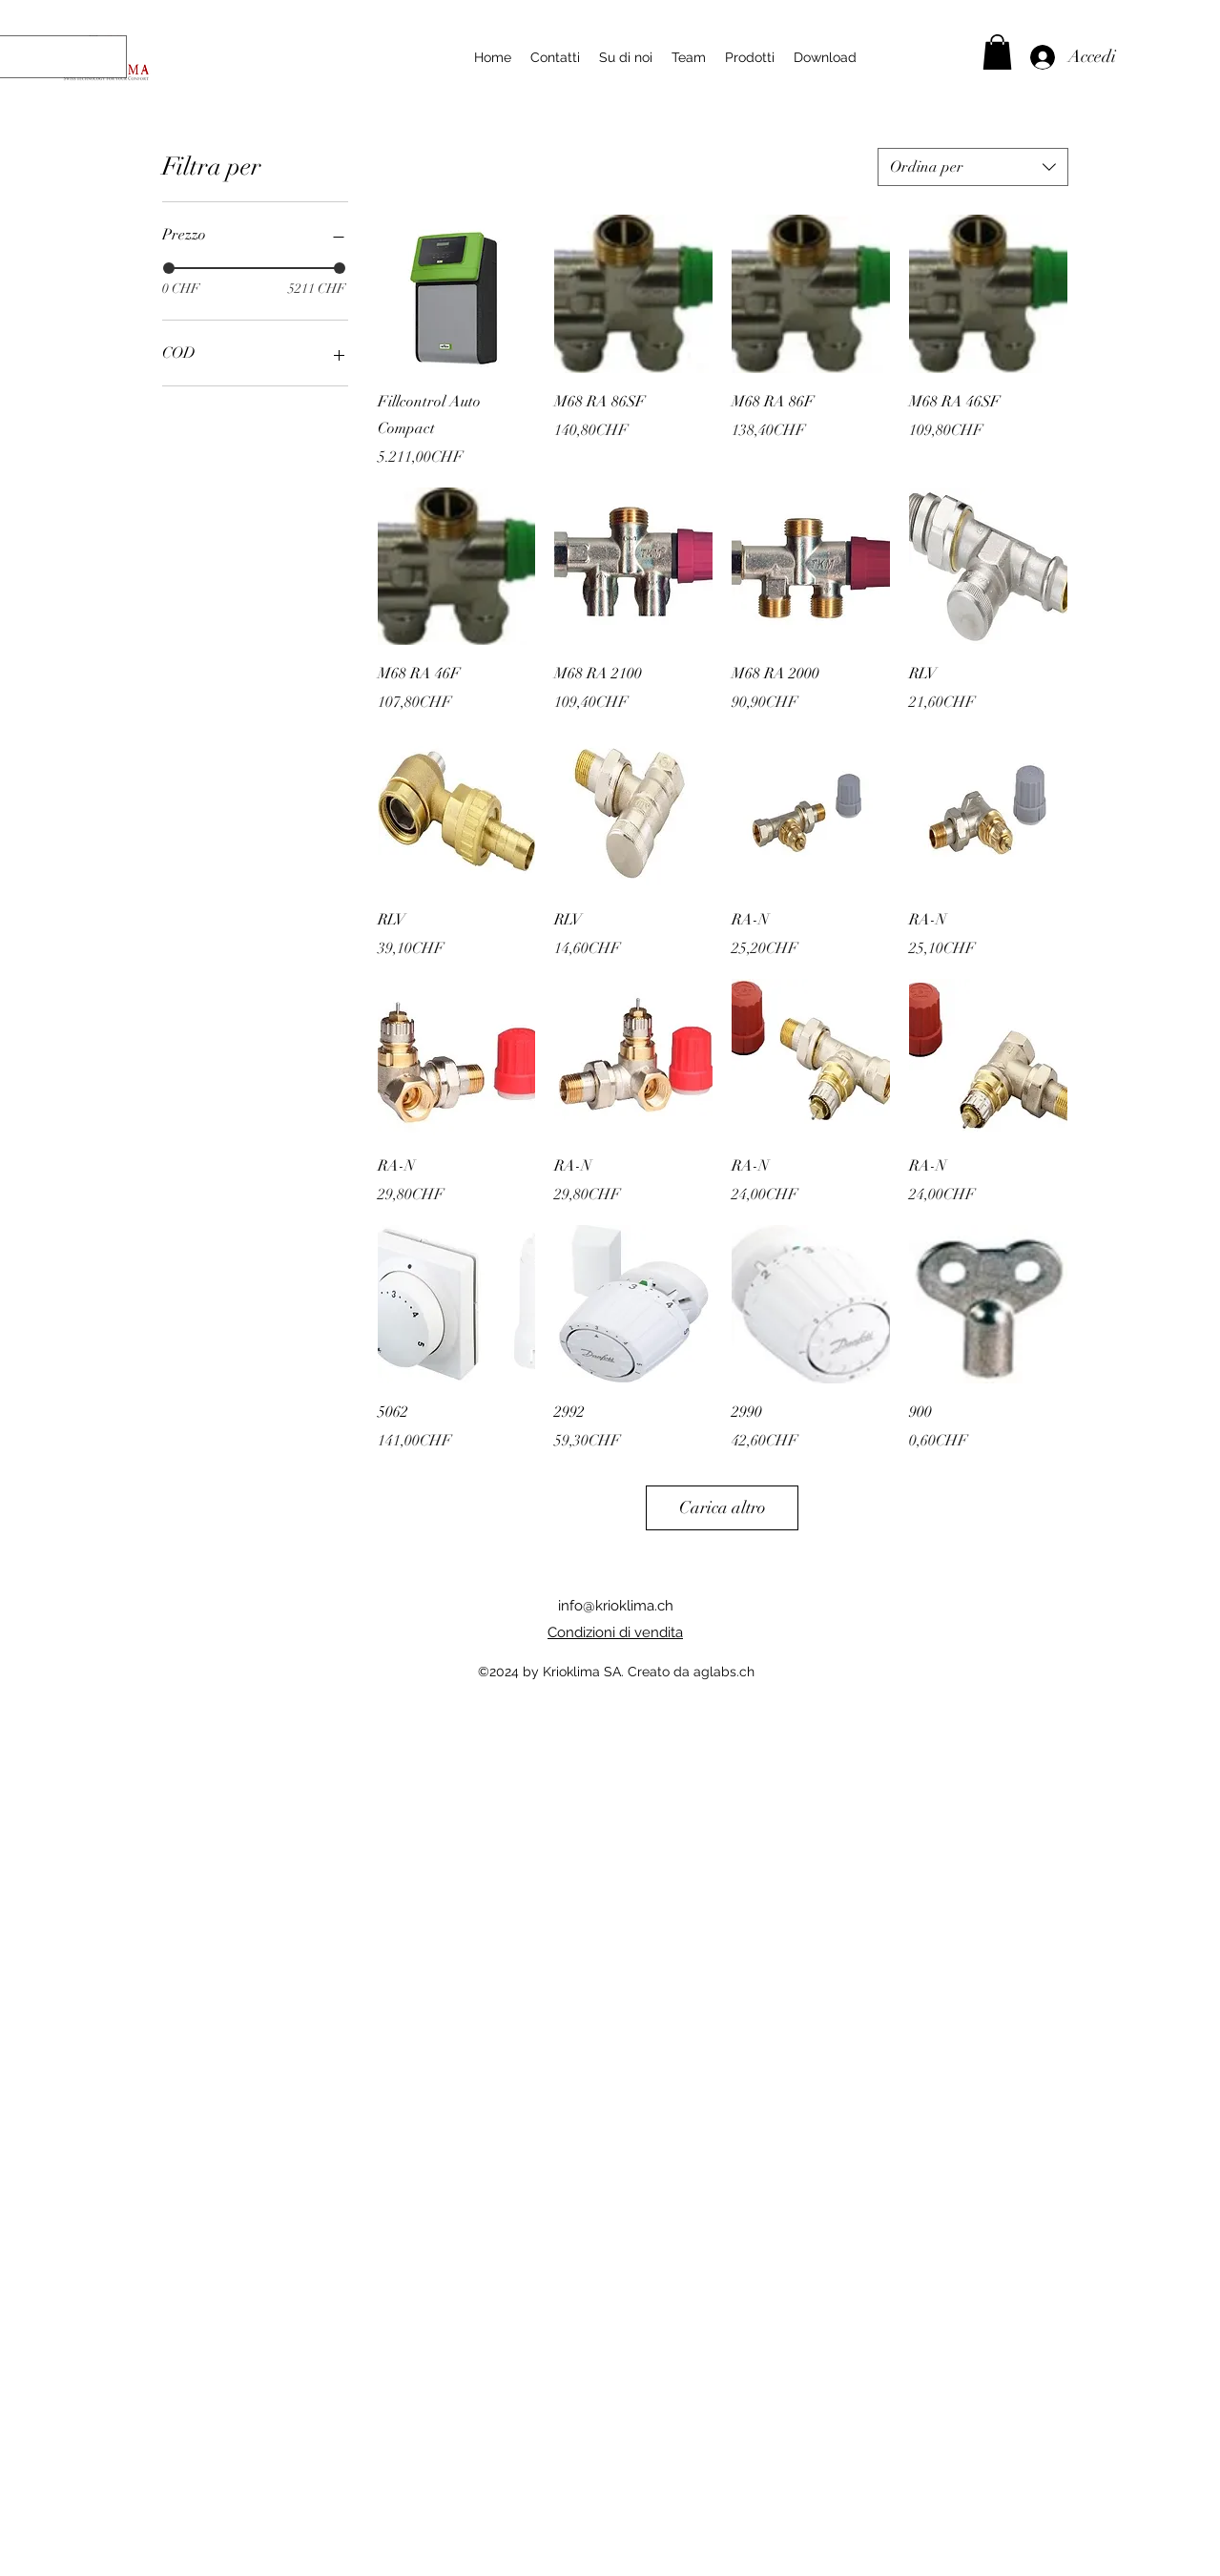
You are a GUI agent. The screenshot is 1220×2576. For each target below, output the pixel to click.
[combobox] (973, 167)
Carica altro (722, 1507)
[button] (997, 52)
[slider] (168, 268)
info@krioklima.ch (615, 1605)
